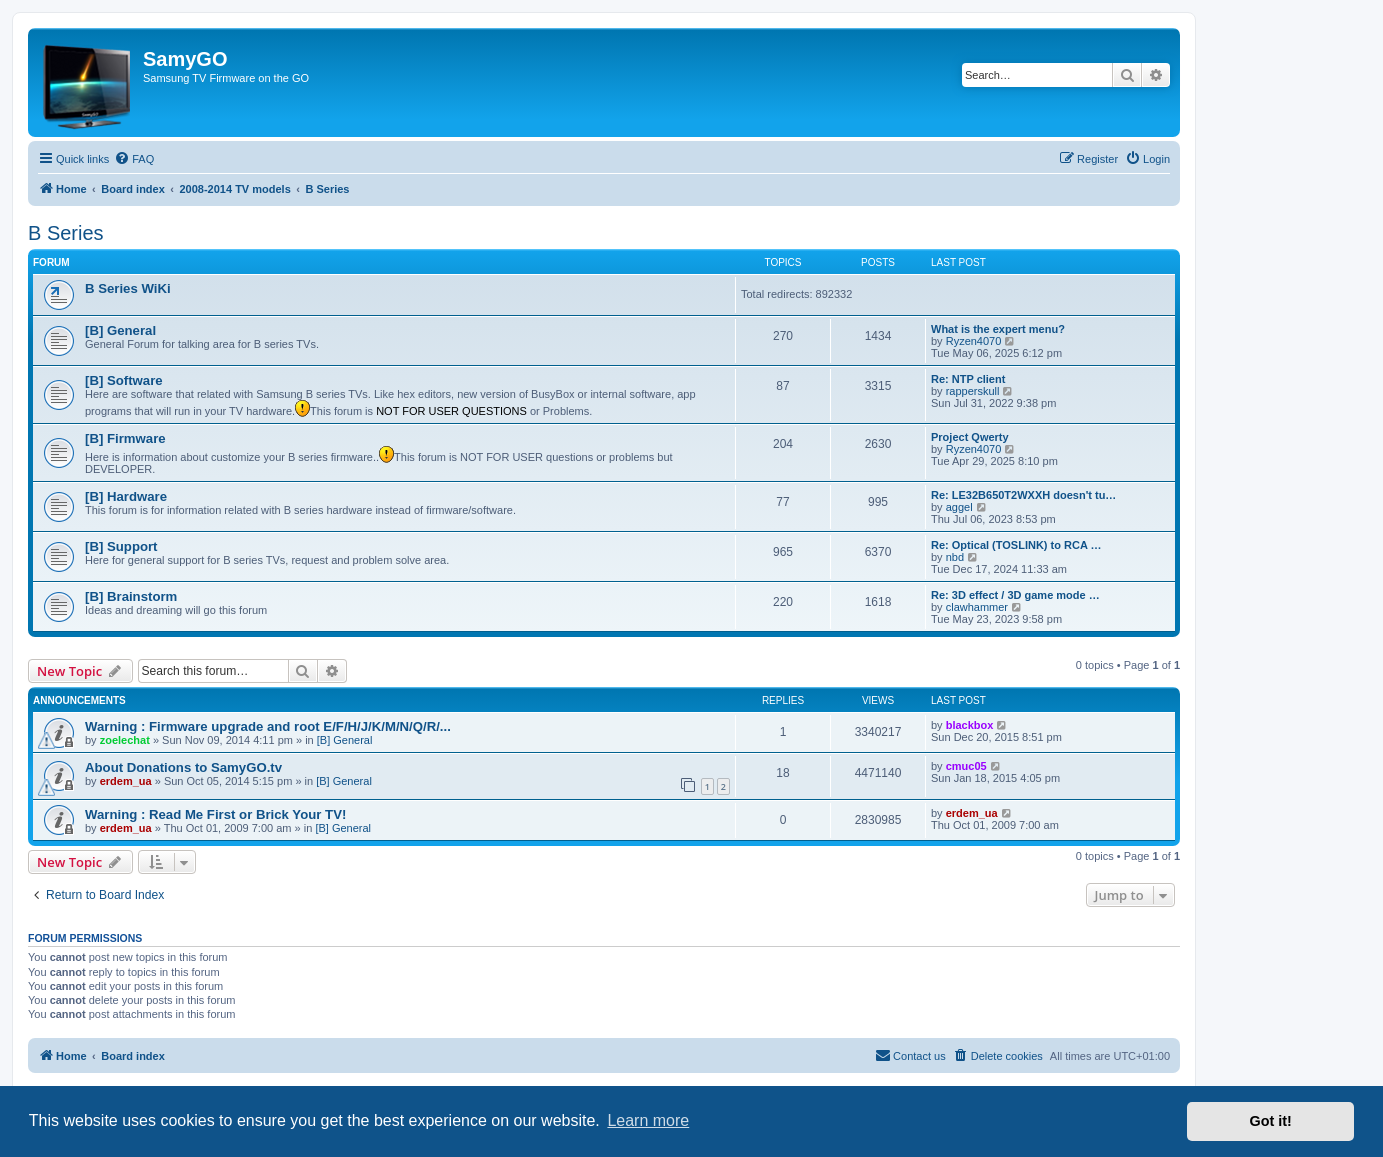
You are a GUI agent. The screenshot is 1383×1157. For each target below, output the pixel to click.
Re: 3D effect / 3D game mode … (1015, 595)
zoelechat (125, 740)
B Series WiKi (128, 288)
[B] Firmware (125, 438)
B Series (66, 233)
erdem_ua (126, 781)
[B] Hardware (126, 496)
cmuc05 (966, 766)
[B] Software (124, 380)
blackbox (970, 725)
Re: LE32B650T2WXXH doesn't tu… (1023, 495)
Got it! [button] (1271, 1121)
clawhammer (977, 607)
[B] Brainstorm (131, 596)
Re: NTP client (968, 379)
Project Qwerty (970, 437)
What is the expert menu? (998, 329)
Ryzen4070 (974, 341)
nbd (955, 557)
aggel (959, 507)
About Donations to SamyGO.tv (183, 767)
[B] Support (121, 546)
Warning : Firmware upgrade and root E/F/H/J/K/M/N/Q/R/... (268, 726)
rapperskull (973, 391)
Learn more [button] (648, 1120)
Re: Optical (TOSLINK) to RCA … (1016, 545)
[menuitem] (134, 159)
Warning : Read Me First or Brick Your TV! (215, 814)
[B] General (120, 330)
